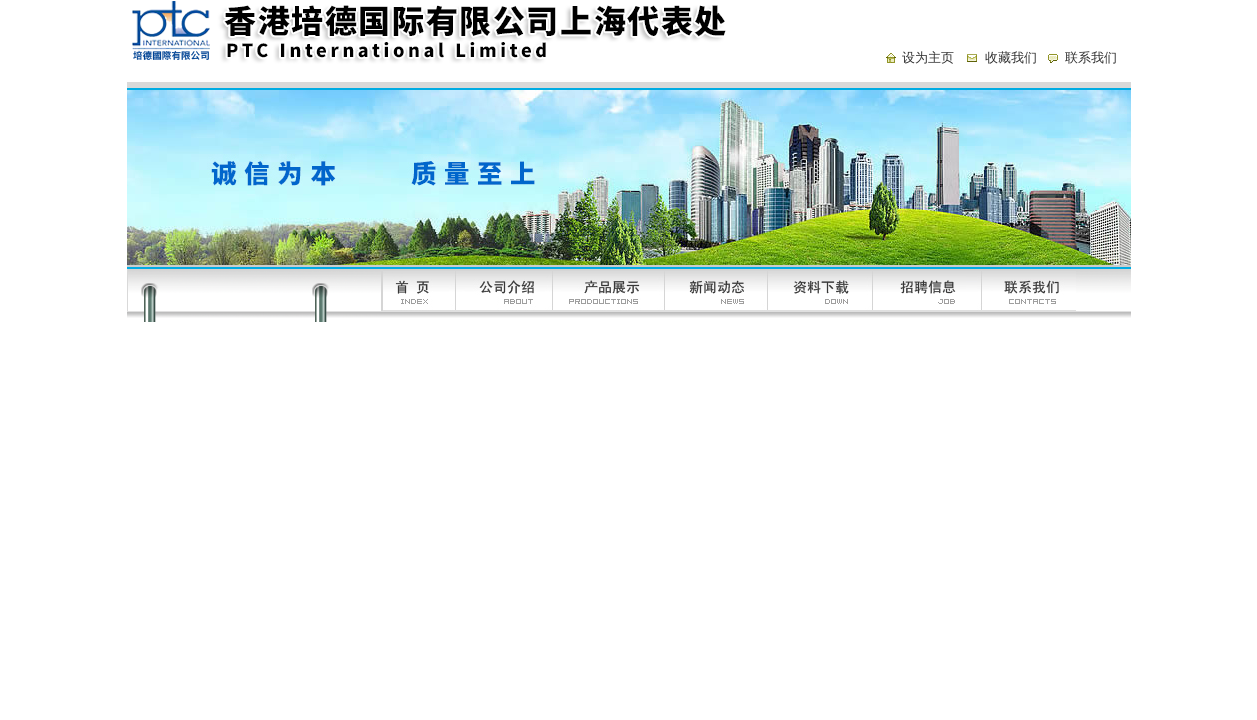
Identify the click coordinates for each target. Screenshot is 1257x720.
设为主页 (928, 57)
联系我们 (1091, 57)
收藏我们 (1011, 57)
